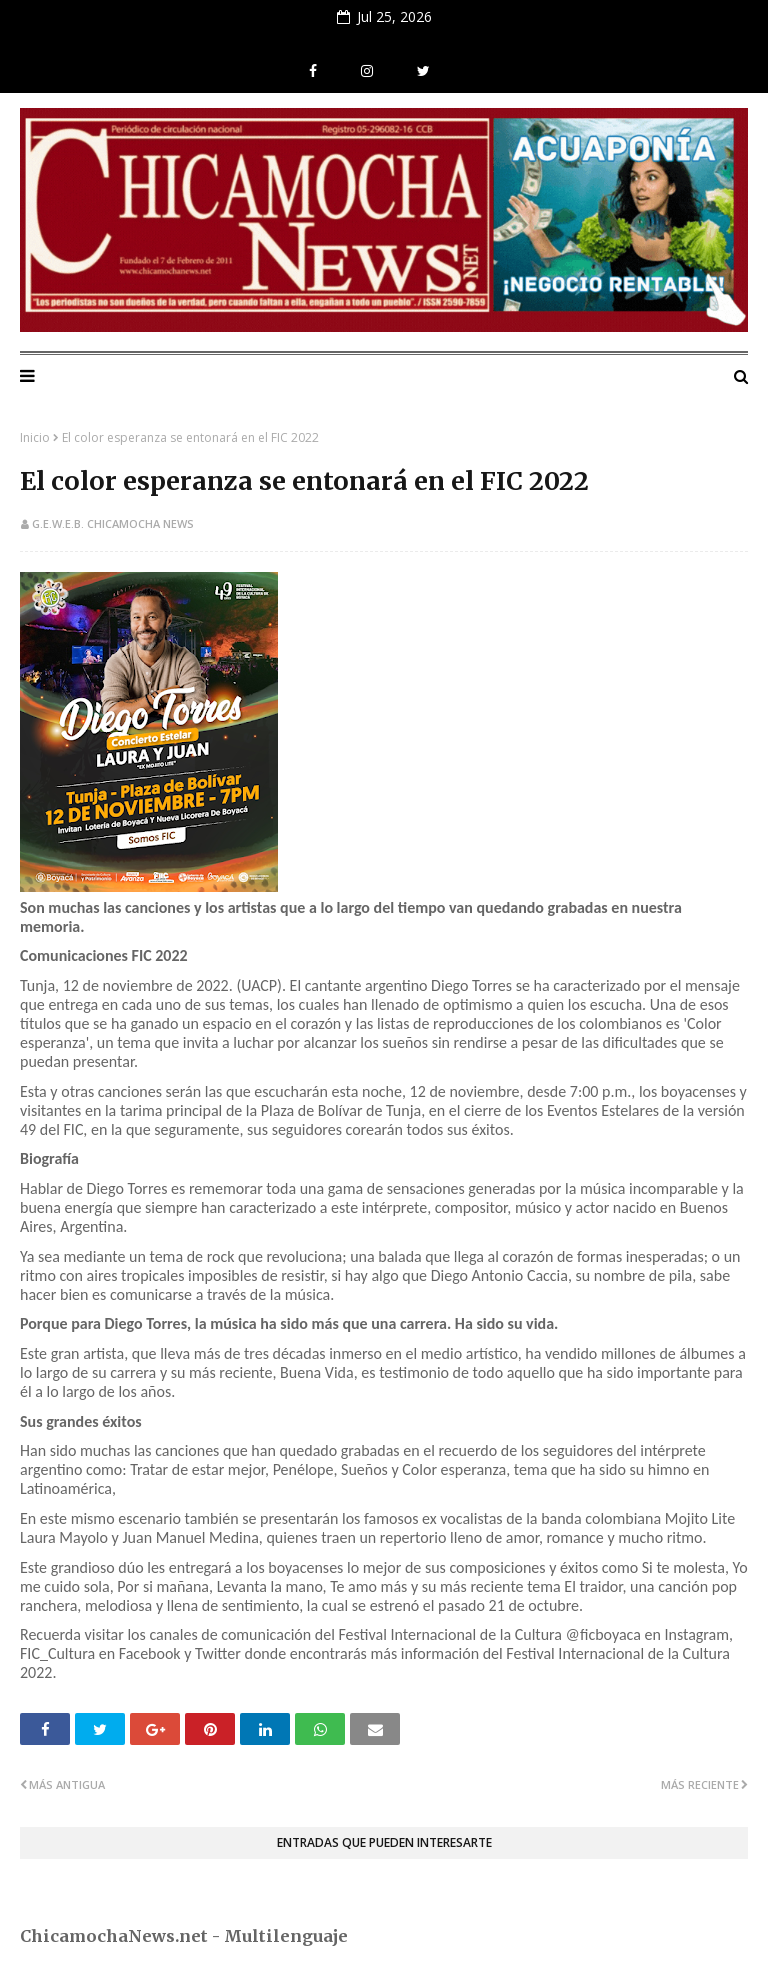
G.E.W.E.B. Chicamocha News (113, 523)
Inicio (35, 437)
